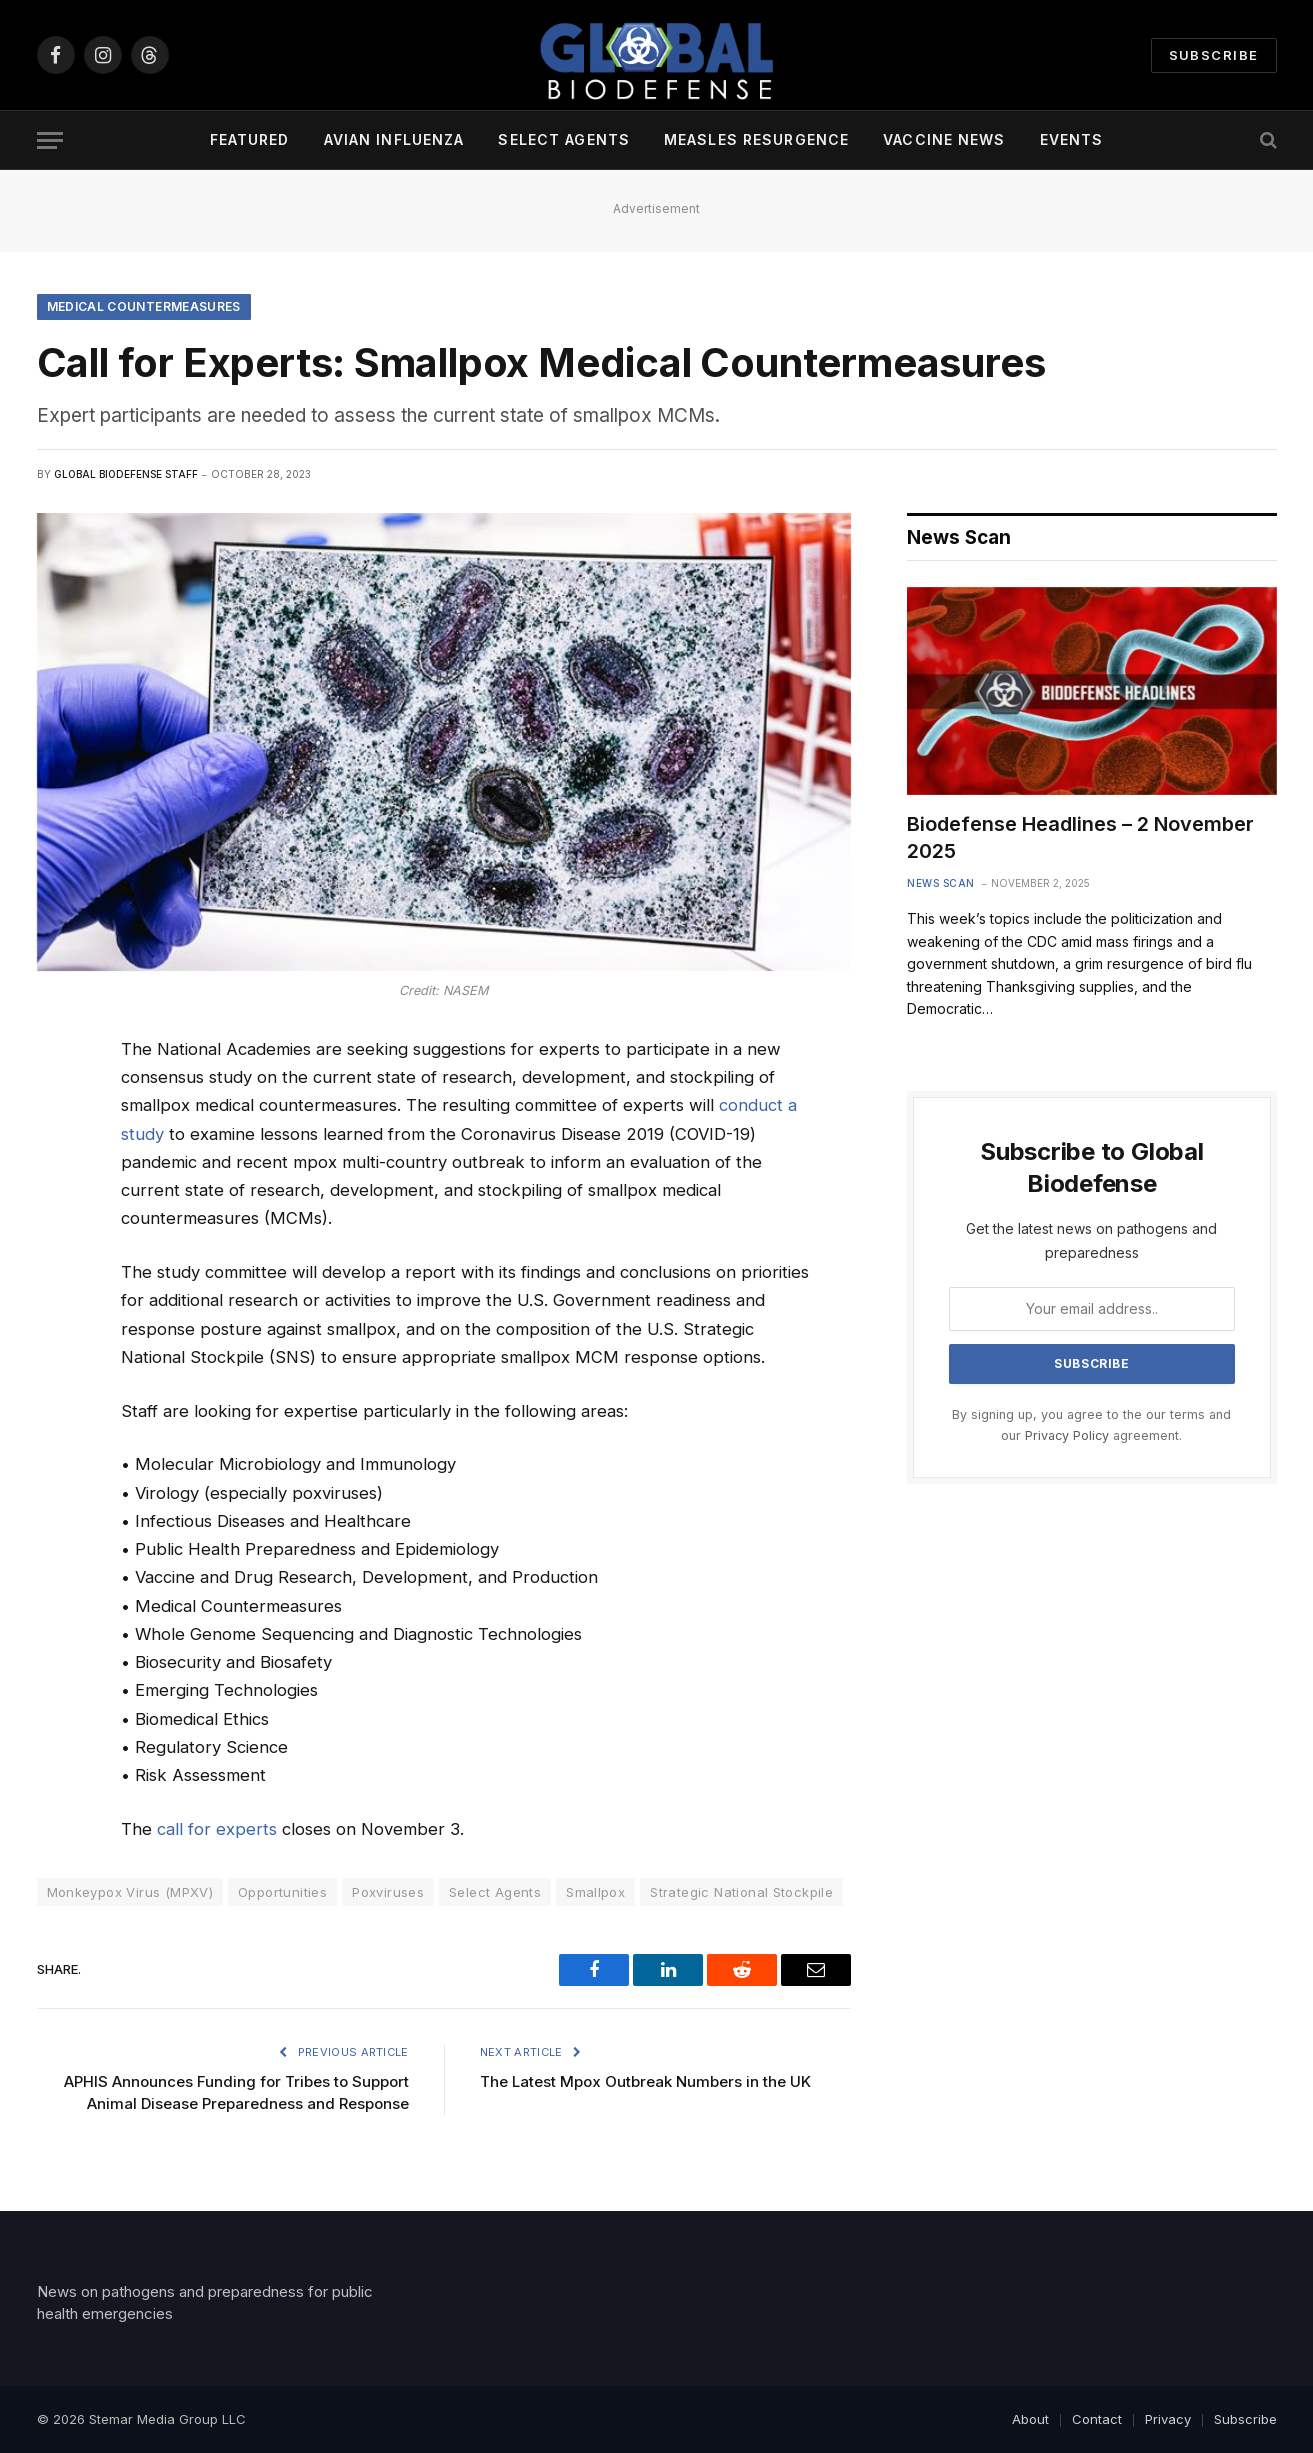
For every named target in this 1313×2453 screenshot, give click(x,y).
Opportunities (282, 1892)
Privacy (1168, 2419)
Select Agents (564, 139)
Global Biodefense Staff (126, 474)
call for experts (217, 1829)
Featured (250, 139)
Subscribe (1214, 55)
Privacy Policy (1067, 1435)
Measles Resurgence (756, 139)
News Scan (941, 883)
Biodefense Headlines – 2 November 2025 (1080, 837)
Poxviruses (388, 1892)
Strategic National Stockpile (741, 1892)
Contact (1097, 2419)
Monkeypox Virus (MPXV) (130, 1892)
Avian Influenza (394, 139)
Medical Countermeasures (144, 306)
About (1030, 2419)
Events (1072, 139)
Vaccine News (944, 139)
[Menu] (50, 140)
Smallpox (595, 1892)
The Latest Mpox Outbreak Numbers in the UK (645, 2081)
